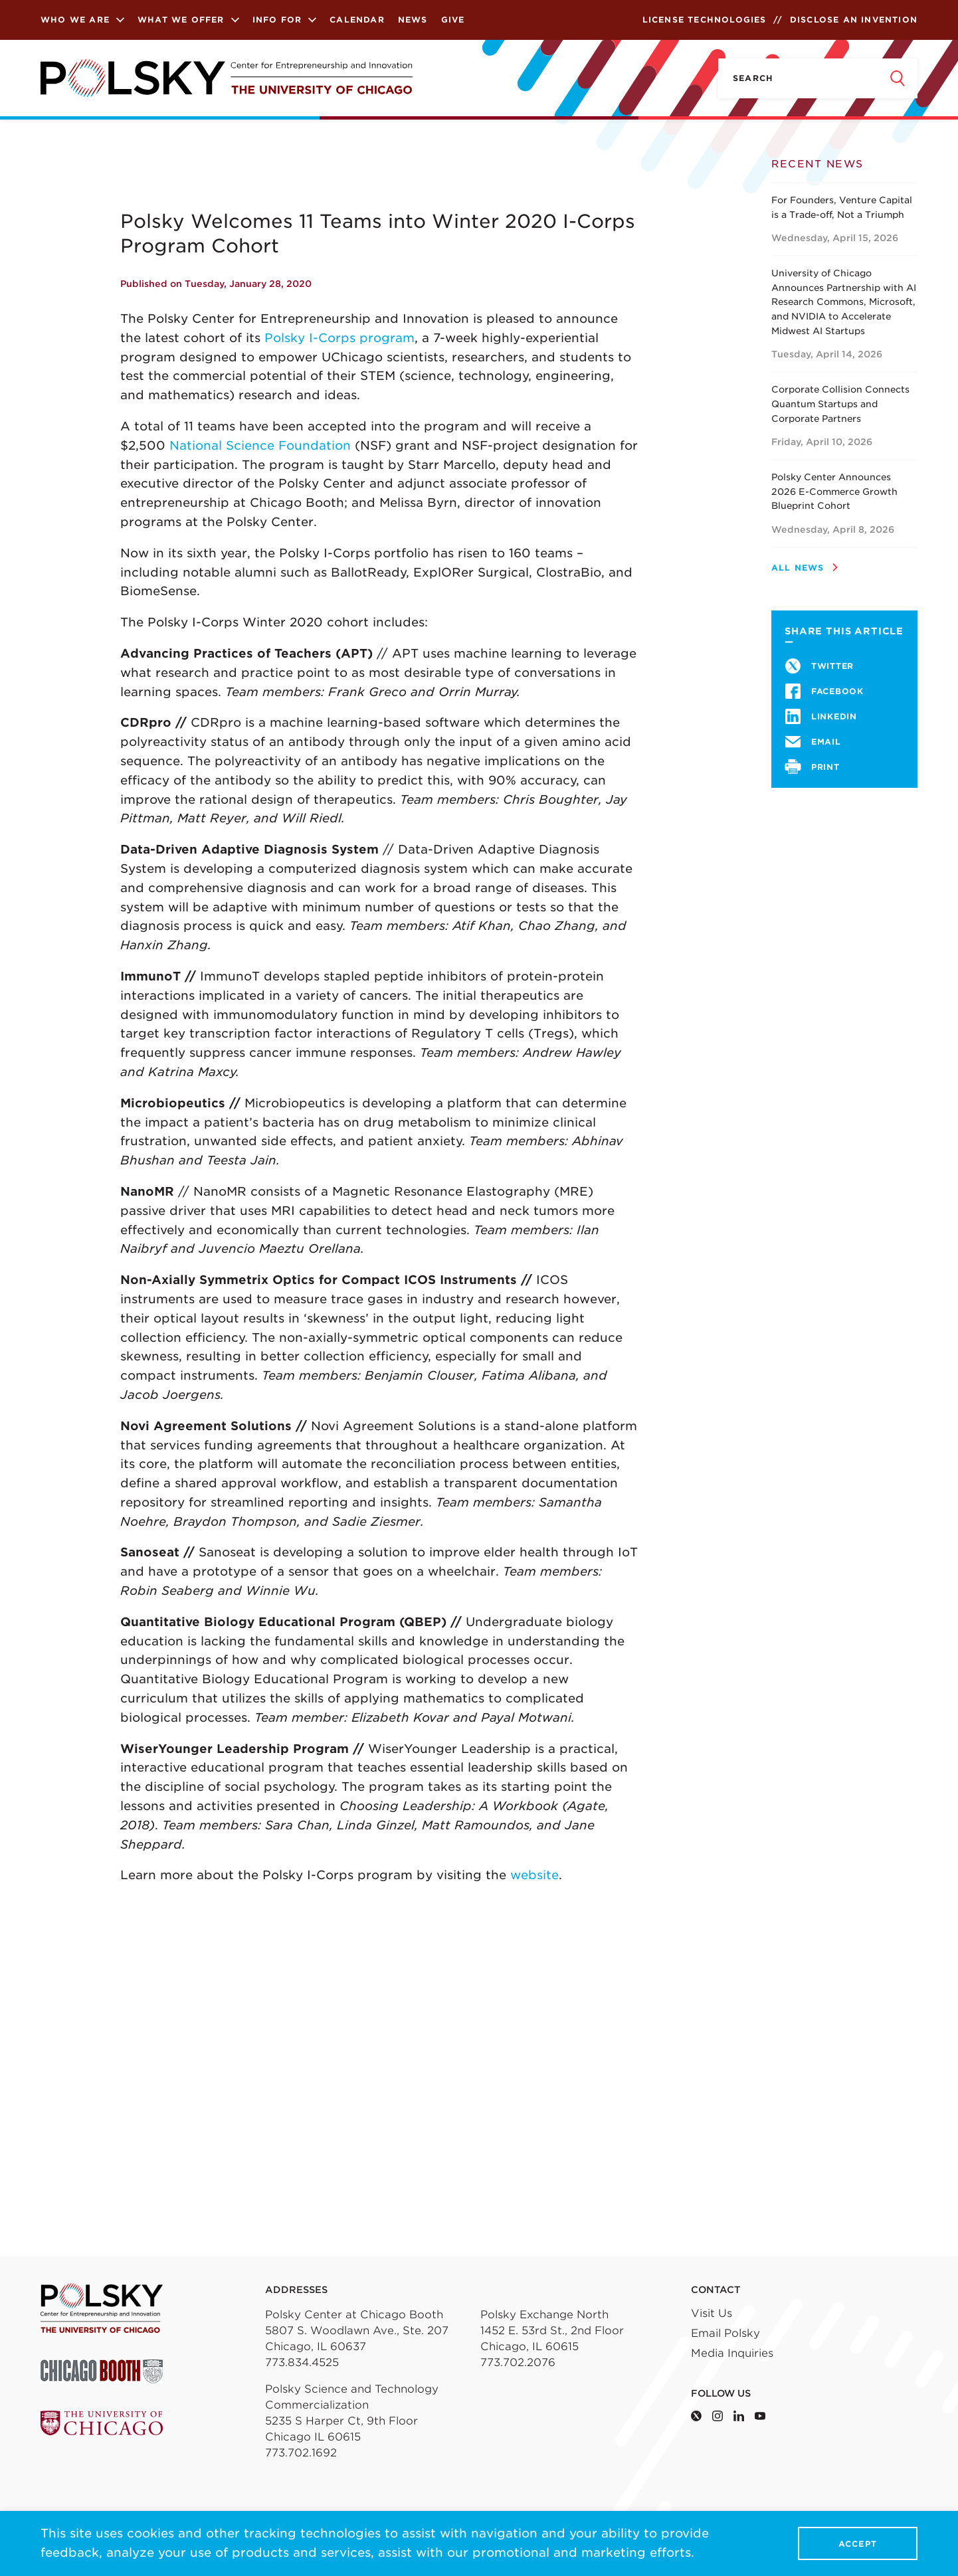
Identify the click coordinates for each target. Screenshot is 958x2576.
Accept (857, 2544)
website (534, 1875)
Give (453, 20)
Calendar (357, 20)
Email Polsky (725, 2333)
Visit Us (711, 2313)
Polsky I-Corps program (339, 338)
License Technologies (704, 20)
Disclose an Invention (853, 20)
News (413, 20)
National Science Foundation (260, 445)
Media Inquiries (732, 2353)
